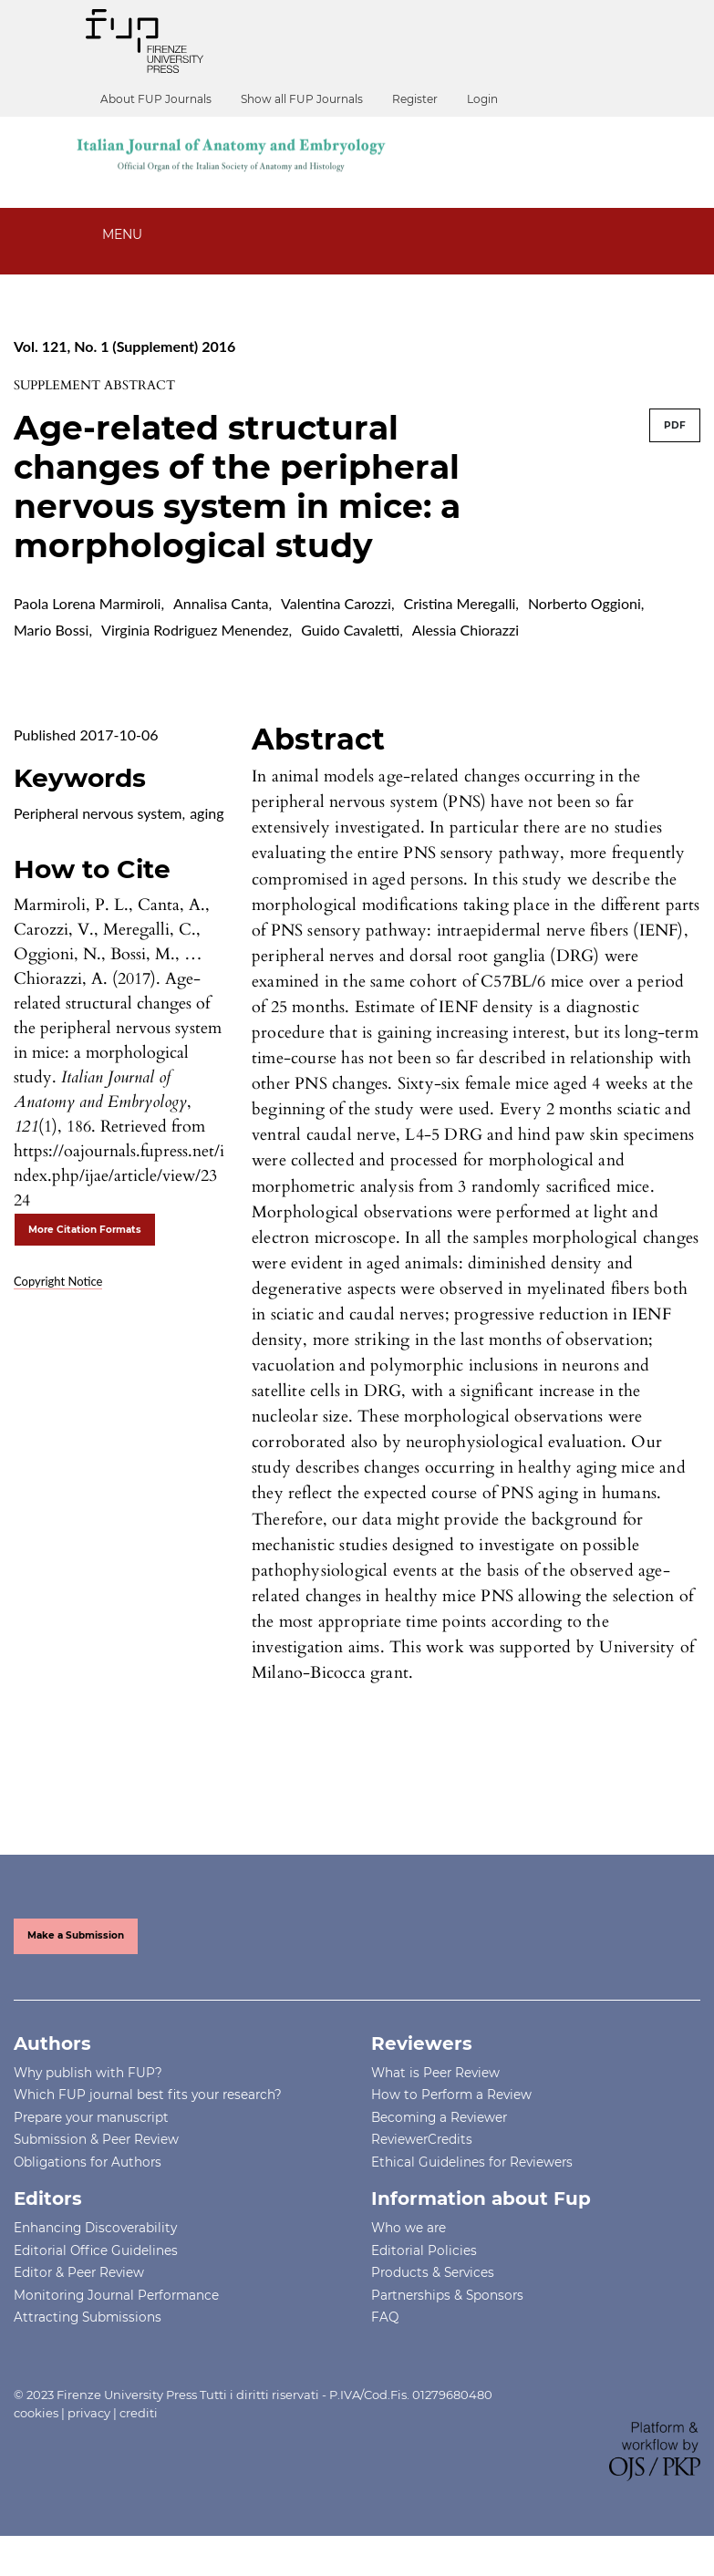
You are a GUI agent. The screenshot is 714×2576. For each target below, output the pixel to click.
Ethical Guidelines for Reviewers (472, 2162)
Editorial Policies (424, 2250)
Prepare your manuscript (91, 2117)
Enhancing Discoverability (95, 2227)
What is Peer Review (435, 2072)
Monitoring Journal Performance (116, 2295)
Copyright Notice (58, 1281)
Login (482, 99)
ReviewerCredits (421, 2139)
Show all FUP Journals (302, 99)
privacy (88, 2412)
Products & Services (432, 2272)
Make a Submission (75, 1935)
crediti (138, 2412)
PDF (675, 425)
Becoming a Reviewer (439, 2117)
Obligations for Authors (87, 2162)
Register (415, 99)
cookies (36, 2412)
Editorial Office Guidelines (96, 2250)
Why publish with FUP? (88, 2072)
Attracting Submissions (87, 2317)
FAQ (384, 2317)
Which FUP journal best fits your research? (148, 2094)
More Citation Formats (84, 1230)
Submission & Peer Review (96, 2139)
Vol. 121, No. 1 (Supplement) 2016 (124, 346)
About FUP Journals (156, 99)
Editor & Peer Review (79, 2272)
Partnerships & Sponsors (447, 2295)
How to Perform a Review (451, 2094)
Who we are (408, 2227)
